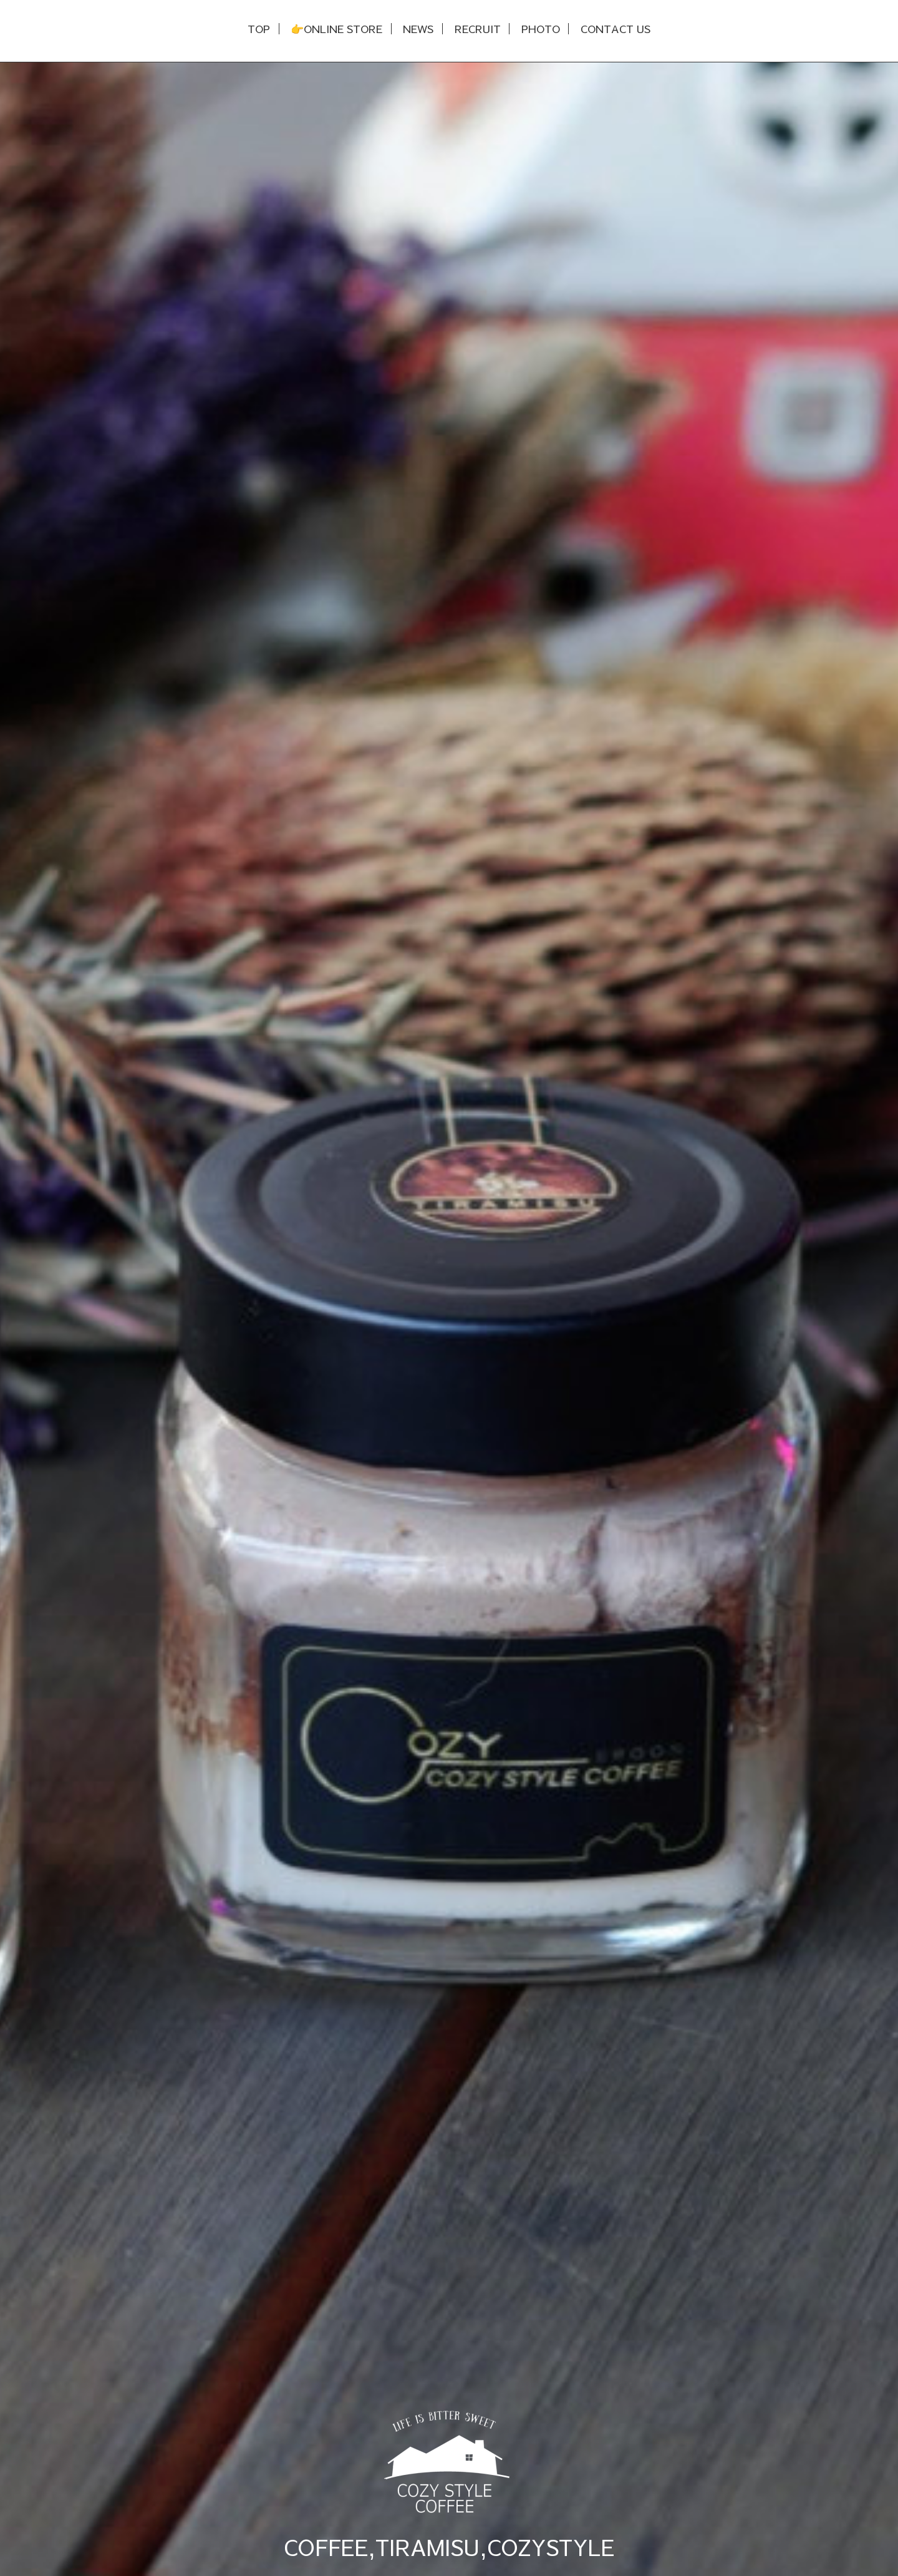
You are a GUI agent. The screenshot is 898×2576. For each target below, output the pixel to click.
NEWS (418, 29)
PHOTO (540, 29)
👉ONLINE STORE (336, 29)
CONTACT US (615, 29)
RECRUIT (478, 29)
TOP (259, 29)
